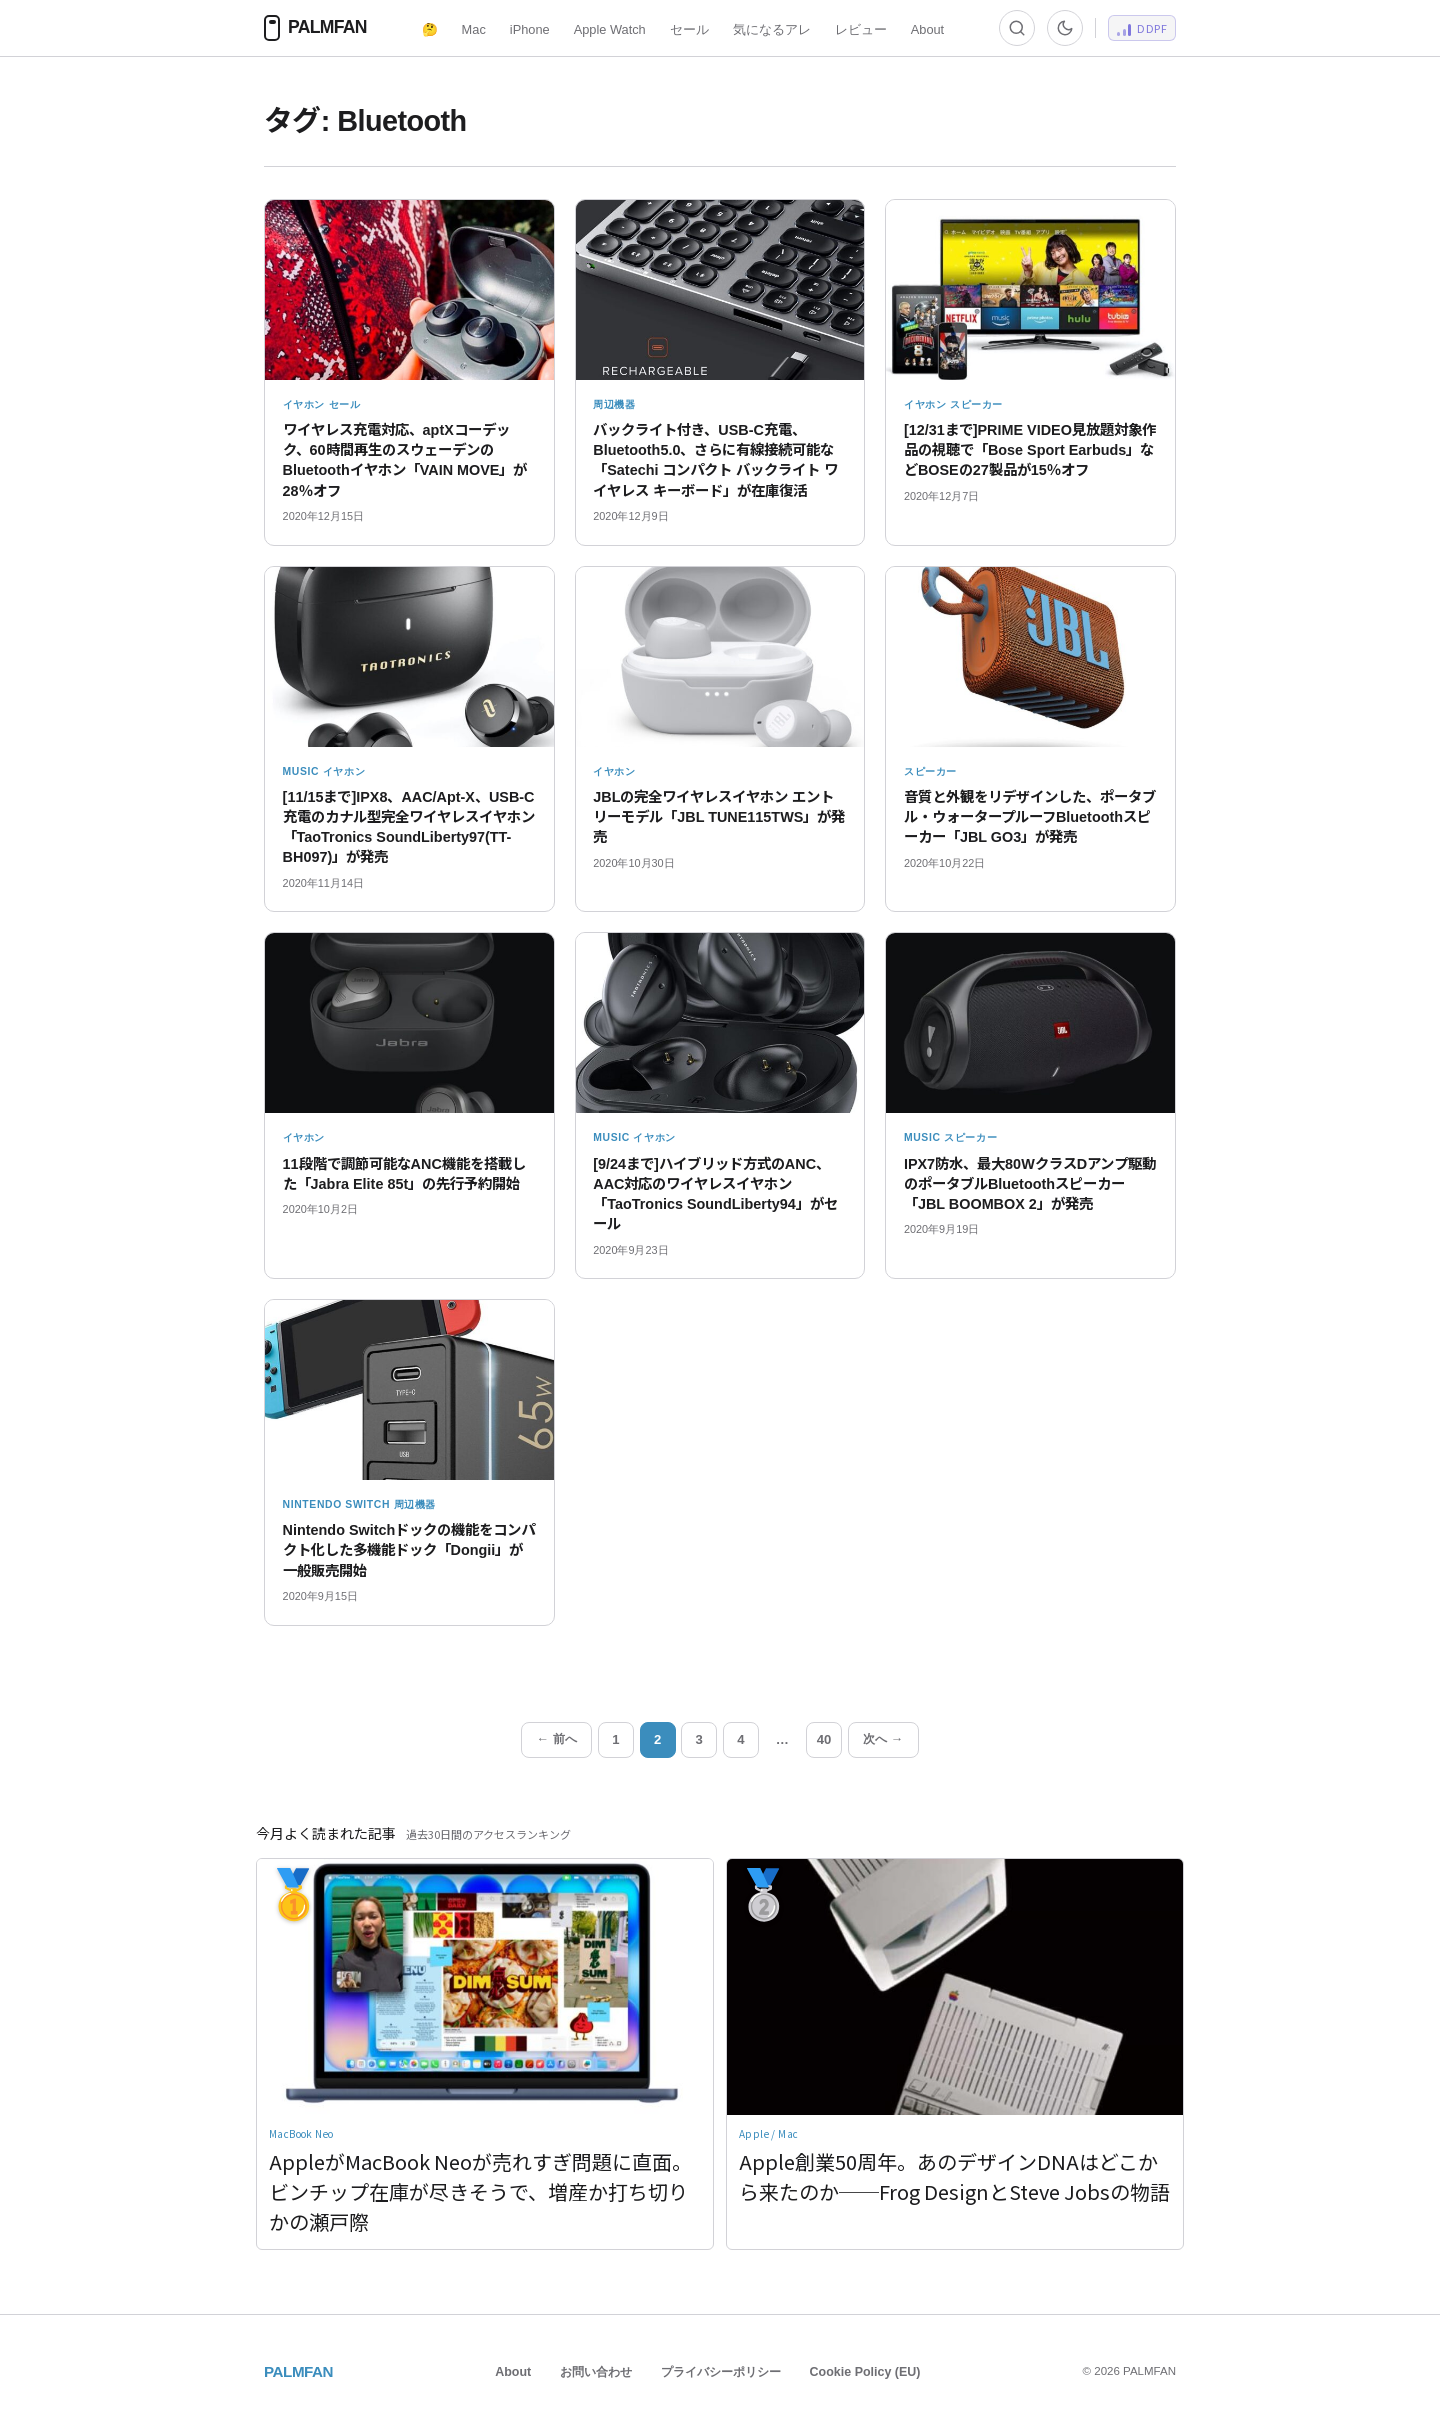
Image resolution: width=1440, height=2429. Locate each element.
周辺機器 (614, 404)
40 (824, 1739)
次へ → (883, 1739)
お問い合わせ (596, 2372)
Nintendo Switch (337, 1504)
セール (689, 29)
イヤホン (304, 404)
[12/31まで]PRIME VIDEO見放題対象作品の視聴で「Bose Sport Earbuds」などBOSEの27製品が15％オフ (1030, 450)
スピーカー (976, 404)
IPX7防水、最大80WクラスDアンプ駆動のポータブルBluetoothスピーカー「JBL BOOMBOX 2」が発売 (1030, 1184)
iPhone (530, 29)
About (927, 29)
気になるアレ (772, 29)
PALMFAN (298, 2371)
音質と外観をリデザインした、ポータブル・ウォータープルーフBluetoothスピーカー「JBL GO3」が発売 (1030, 817)
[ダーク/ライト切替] (1065, 28)
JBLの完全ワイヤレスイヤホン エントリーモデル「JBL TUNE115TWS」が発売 (719, 817)
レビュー (861, 29)
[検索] (1017, 28)
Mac (474, 29)
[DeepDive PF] (1142, 28)
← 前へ (557, 1739)
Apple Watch (610, 29)
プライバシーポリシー (721, 2372)
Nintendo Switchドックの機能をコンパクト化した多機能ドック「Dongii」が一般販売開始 (409, 1550)
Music (301, 771)
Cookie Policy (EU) (865, 2372)
